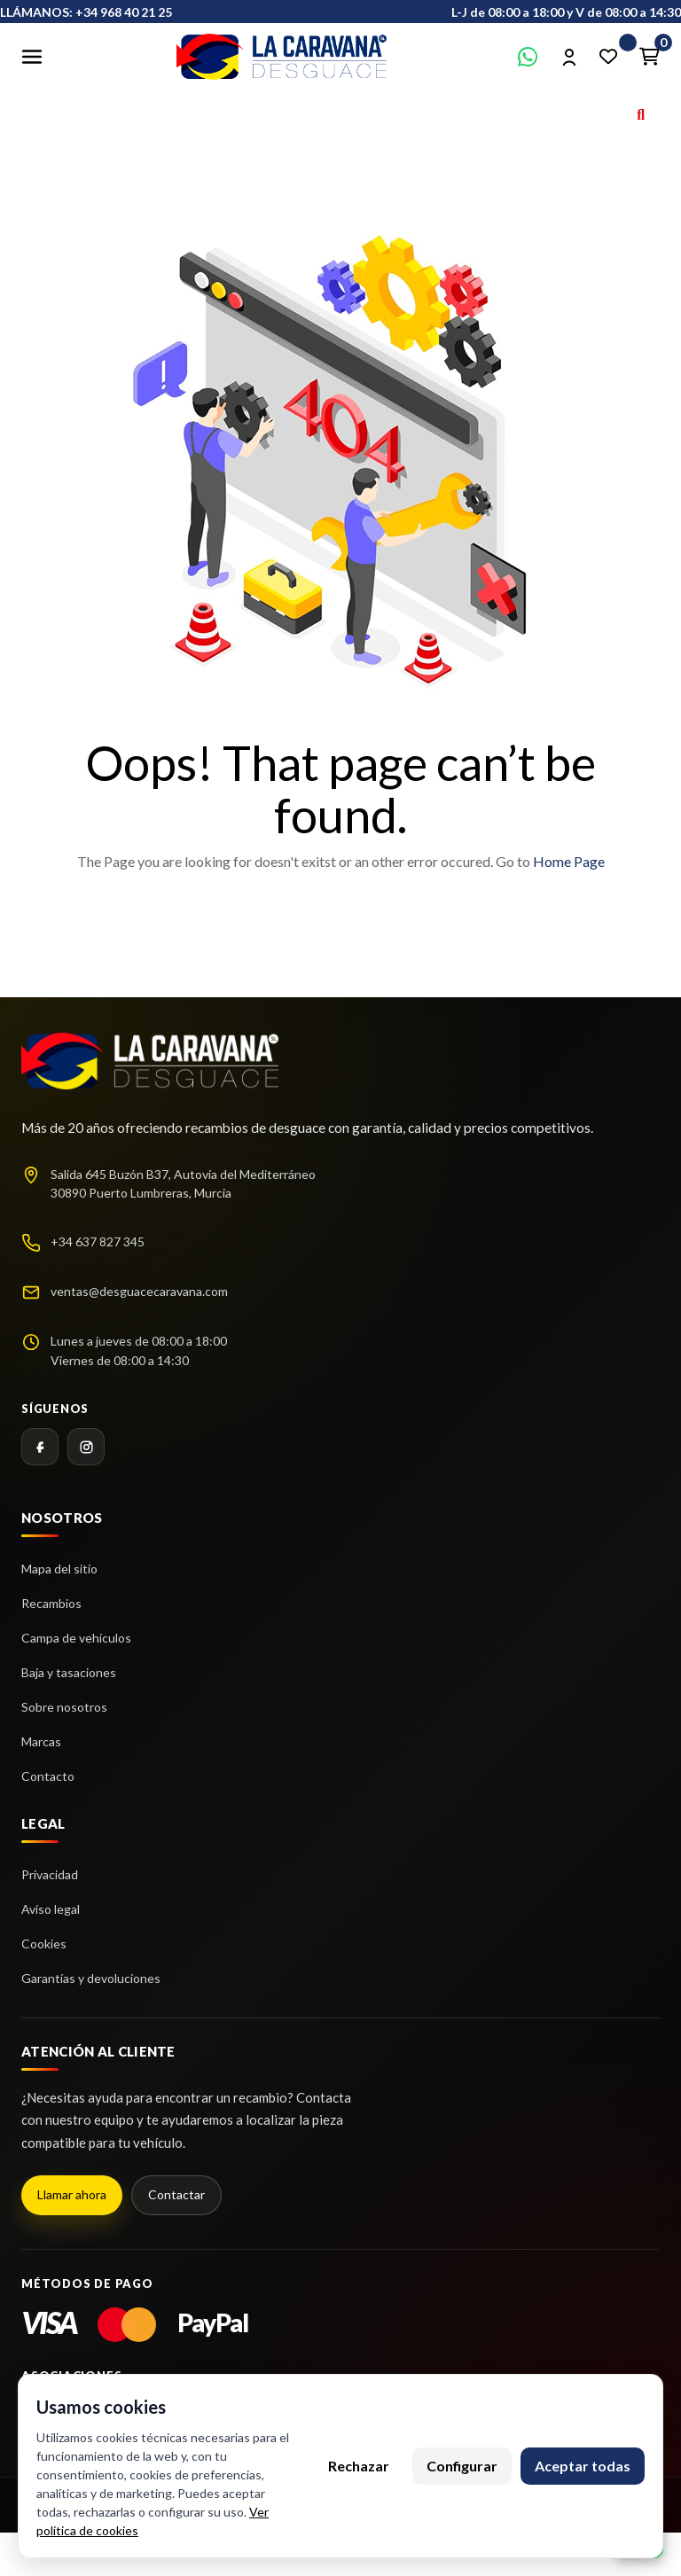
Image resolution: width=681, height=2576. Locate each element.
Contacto (47, 1776)
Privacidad (49, 1874)
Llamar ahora (71, 2194)
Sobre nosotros (64, 1706)
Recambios (51, 1603)
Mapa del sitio (59, 1568)
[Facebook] (40, 1446)
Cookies (44, 1943)
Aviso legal (50, 1908)
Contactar (176, 2194)
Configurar (462, 2465)
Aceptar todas (582, 2465)
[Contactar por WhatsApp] (527, 56)
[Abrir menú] (32, 56)
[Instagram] (86, 1446)
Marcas (41, 1741)
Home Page (569, 861)
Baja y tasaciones (68, 1672)
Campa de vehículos (76, 1637)
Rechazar (358, 2465)
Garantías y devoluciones (90, 1978)
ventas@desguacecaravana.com (139, 1291)
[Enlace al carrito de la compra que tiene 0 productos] (649, 56)
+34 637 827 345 (98, 1241)
